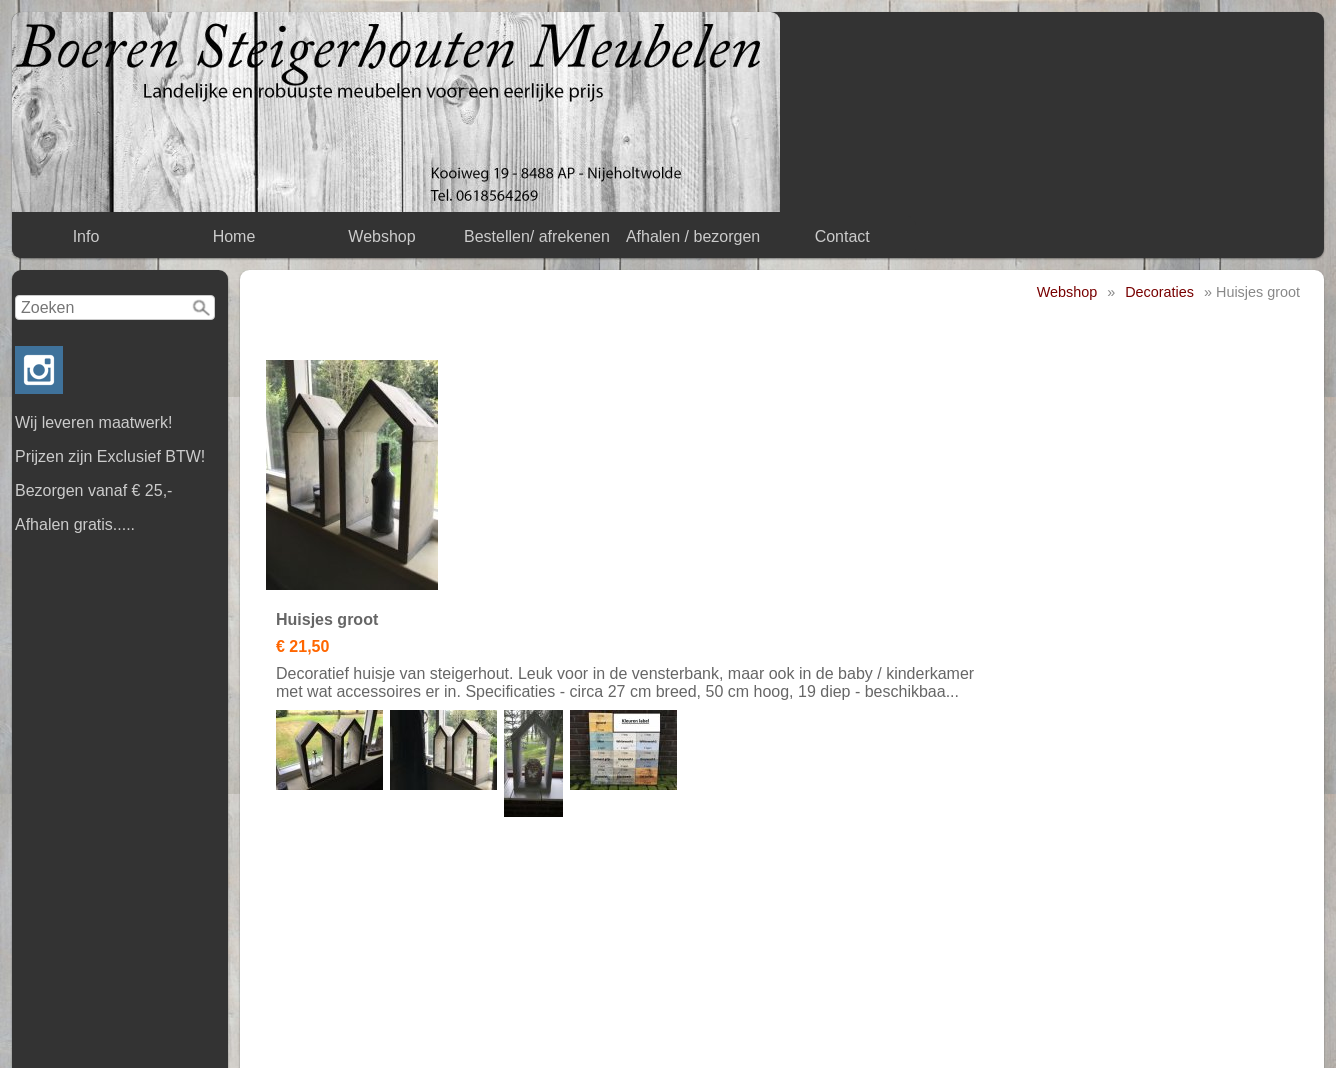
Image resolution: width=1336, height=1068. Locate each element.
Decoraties (1159, 292)
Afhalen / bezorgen (693, 236)
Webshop (381, 236)
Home (234, 236)
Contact (842, 236)
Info (86, 236)
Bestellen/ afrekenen (537, 236)
